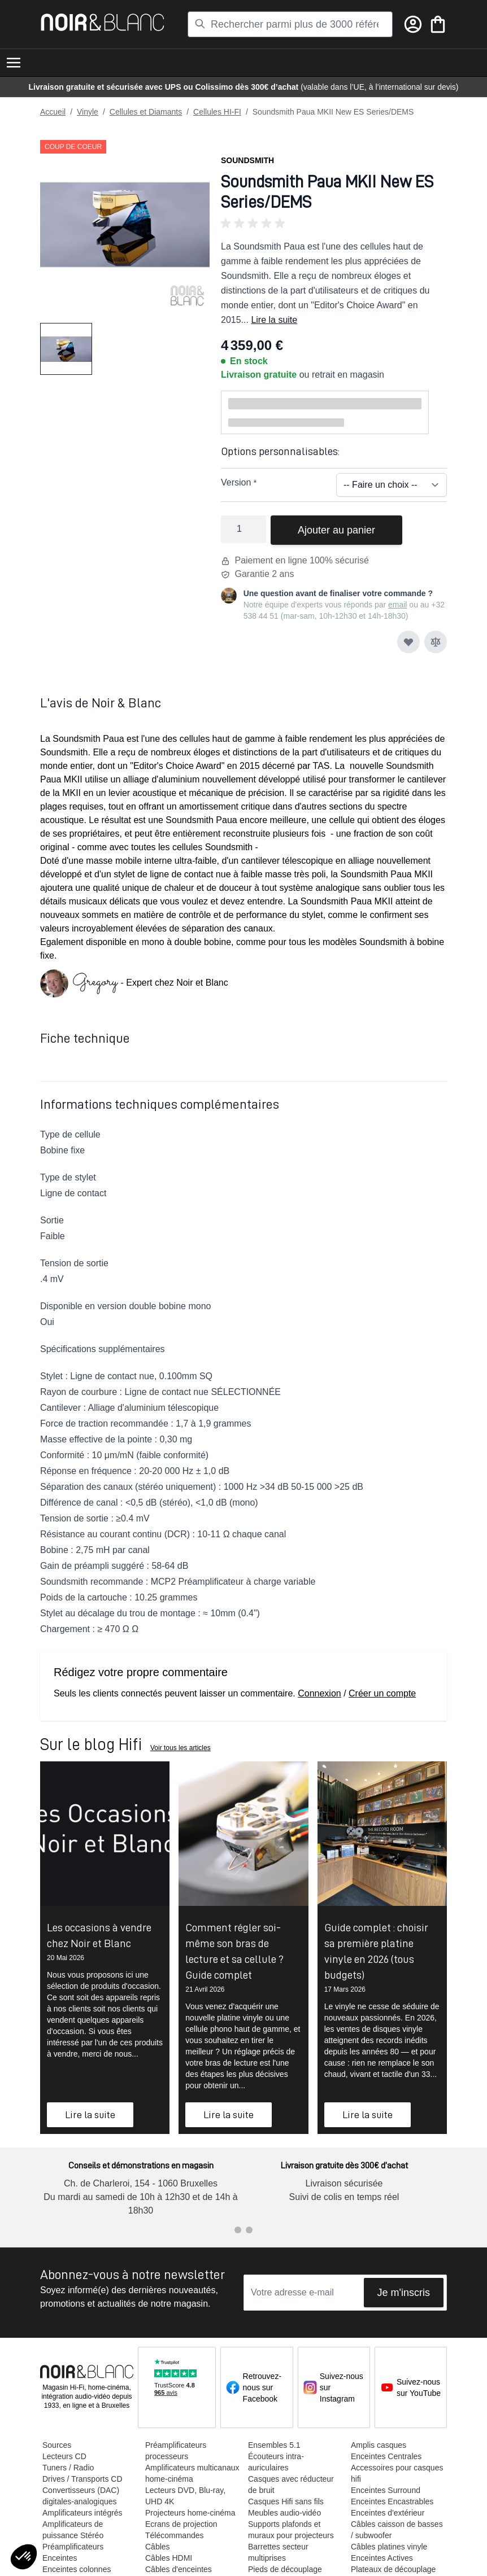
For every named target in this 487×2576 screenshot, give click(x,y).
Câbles (157, 2546)
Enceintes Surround (385, 2490)
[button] (334, 223)
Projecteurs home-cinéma (190, 2512)
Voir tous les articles (180, 1748)
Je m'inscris (403, 2292)
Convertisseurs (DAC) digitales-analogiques (80, 2496)
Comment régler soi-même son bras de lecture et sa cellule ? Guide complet (234, 1951)
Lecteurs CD (64, 2456)
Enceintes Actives (382, 2557)
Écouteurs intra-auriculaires (276, 2462)
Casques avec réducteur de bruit (291, 2484)
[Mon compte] (413, 24)
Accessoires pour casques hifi (397, 2473)
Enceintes (59, 2557)
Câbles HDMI (168, 2557)
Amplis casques (378, 2445)
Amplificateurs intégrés (82, 2512)
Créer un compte (382, 1693)
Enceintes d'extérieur (387, 2512)
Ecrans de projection (181, 2524)
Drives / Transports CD (82, 2478)
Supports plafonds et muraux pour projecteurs (291, 2530)
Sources (56, 2445)
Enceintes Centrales (386, 2456)
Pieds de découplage (285, 2569)
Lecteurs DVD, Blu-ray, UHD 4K (185, 2496)
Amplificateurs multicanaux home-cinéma (192, 2473)
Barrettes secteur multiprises (278, 2552)
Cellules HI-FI (217, 111)
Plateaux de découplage (393, 2569)
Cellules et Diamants (146, 111)
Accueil (53, 111)
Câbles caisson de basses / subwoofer (397, 2530)
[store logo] (102, 22)
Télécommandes (174, 2535)
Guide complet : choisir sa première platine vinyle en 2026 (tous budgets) (376, 1951)
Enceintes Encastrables (392, 2501)
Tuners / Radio (68, 2467)
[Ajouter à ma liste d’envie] (408, 642)
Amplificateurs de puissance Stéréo (72, 2530)
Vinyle (87, 111)
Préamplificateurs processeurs (175, 2451)
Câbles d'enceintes (178, 2569)
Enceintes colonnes (76, 2569)
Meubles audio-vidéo (284, 2512)
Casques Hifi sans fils (286, 2501)
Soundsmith (247, 160)
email (397, 604)
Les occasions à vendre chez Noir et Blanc (99, 1935)
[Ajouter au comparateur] (435, 642)
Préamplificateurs (72, 2546)
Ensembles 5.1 (274, 2445)
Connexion (319, 1693)
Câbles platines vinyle (389, 2546)
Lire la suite (274, 320)
